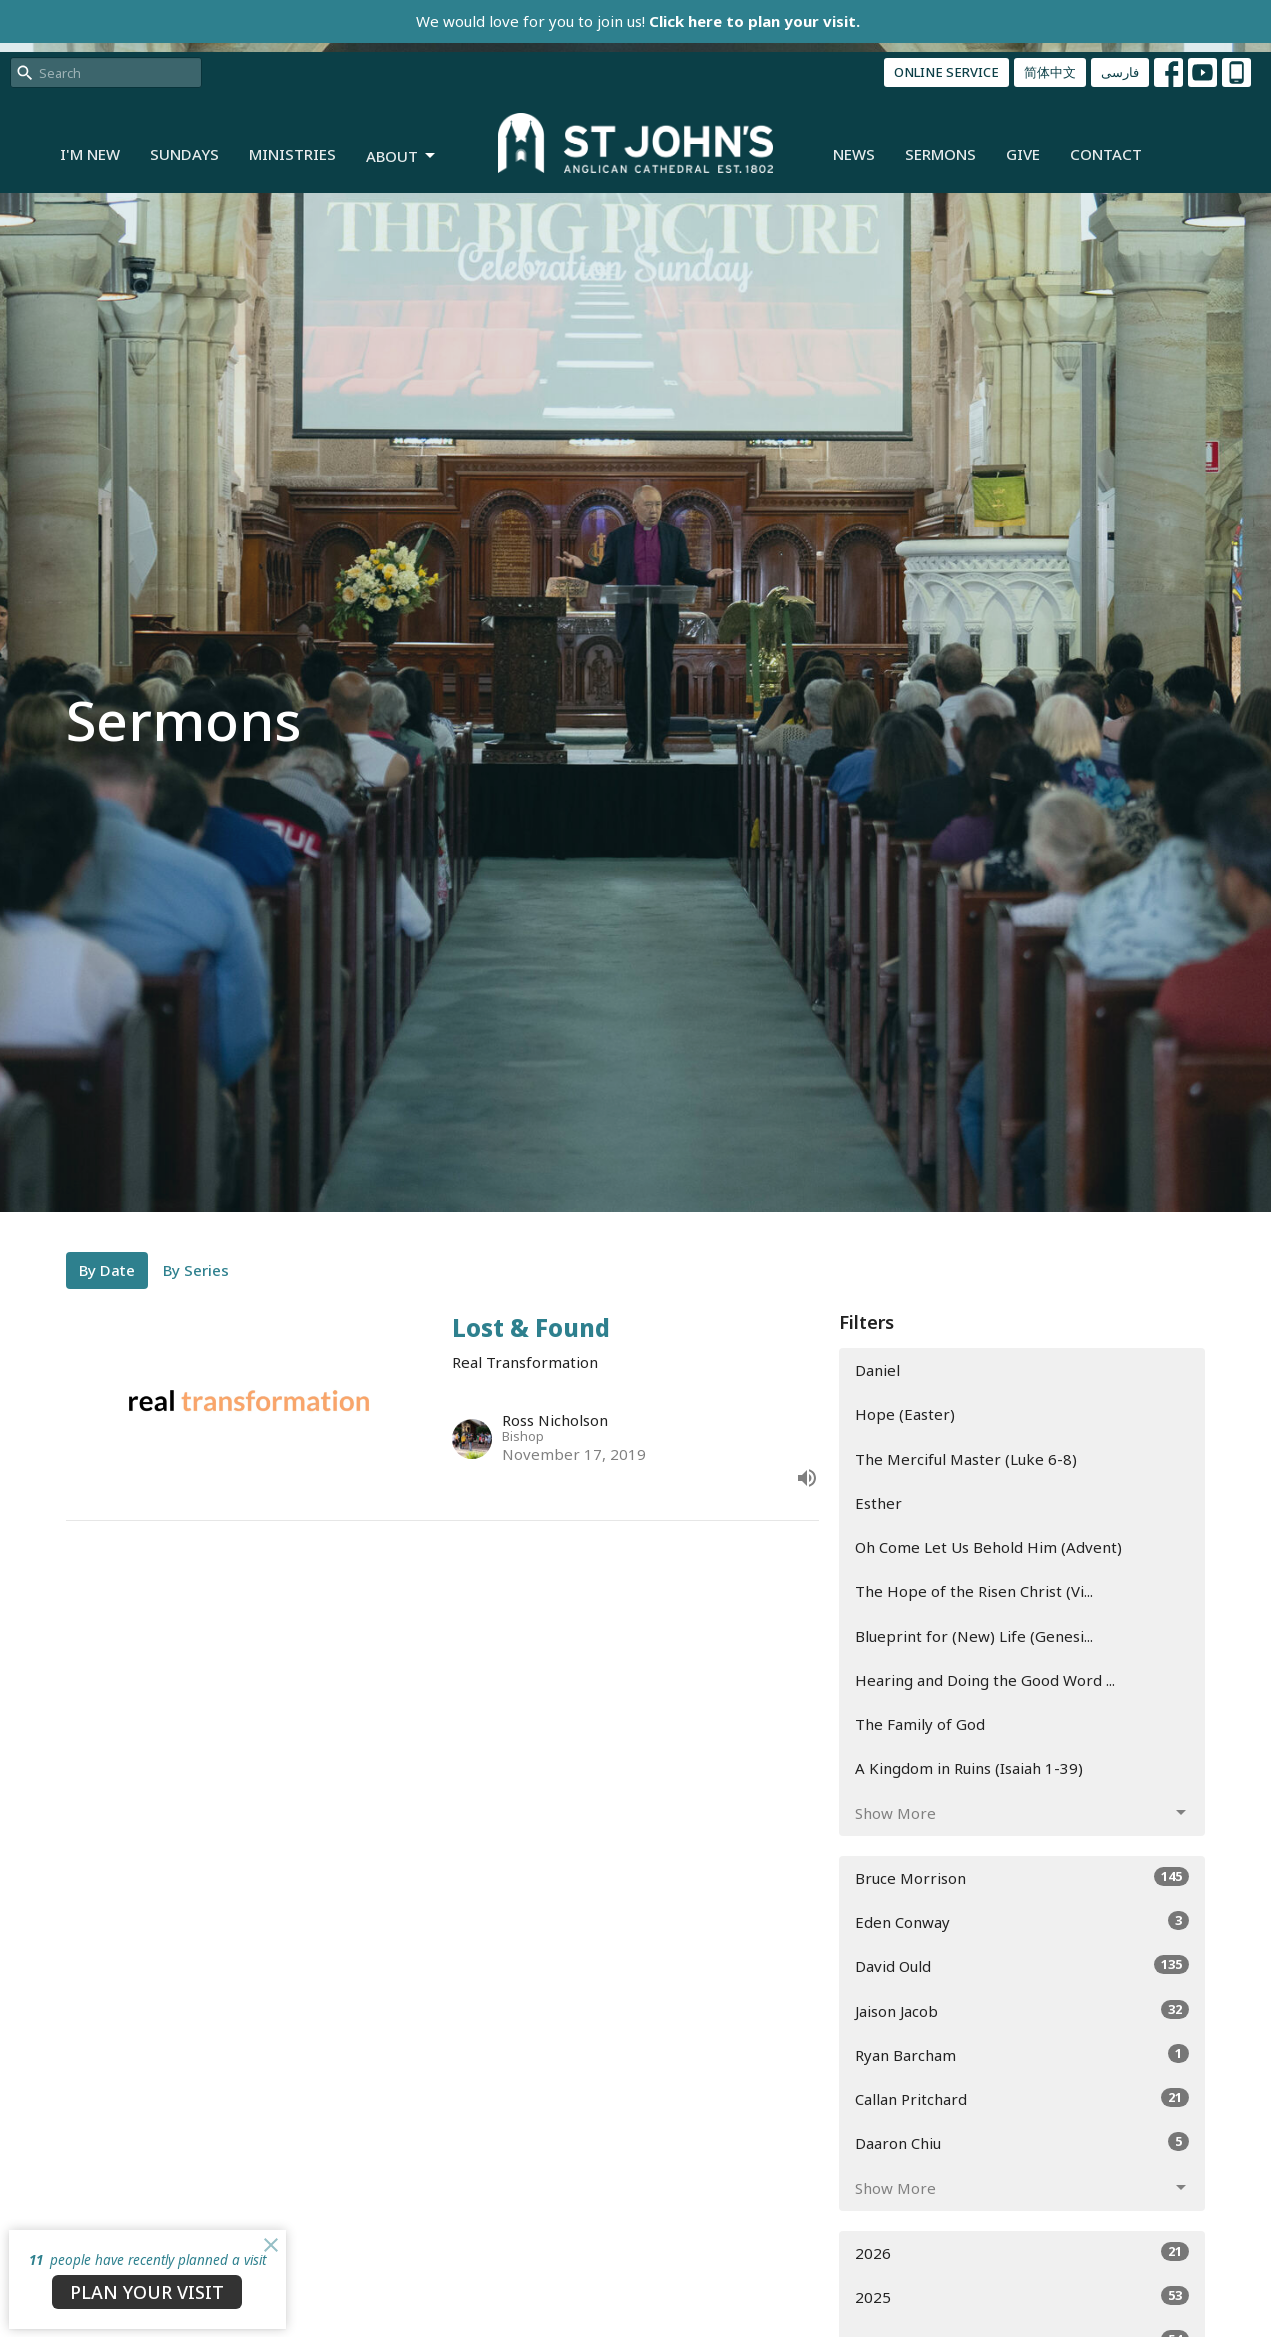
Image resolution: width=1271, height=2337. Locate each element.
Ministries (292, 154)
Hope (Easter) (905, 1414)
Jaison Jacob (1022, 2010)
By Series (196, 1270)
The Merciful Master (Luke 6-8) (966, 1459)
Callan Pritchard (1022, 2098)
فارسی (1120, 72)
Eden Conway (1022, 1921)
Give (1023, 154)
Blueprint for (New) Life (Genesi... (974, 1636)
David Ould (1022, 1965)
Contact (1106, 154)
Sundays (184, 154)
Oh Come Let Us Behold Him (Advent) (988, 1547)
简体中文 (1050, 72)
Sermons (940, 154)
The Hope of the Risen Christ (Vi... (974, 1591)
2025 (1022, 2296)
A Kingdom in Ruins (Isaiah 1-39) (969, 1768)
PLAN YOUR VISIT (147, 2292)
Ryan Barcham (1022, 2054)
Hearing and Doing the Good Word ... (985, 1680)
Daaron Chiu (1022, 2142)
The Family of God (920, 1724)
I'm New (90, 154)
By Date (107, 1270)
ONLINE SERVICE (946, 72)
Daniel (877, 1370)
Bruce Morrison (1022, 1877)
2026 (1022, 2252)
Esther (878, 1503)
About (402, 156)
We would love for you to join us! (638, 21)
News (854, 154)
